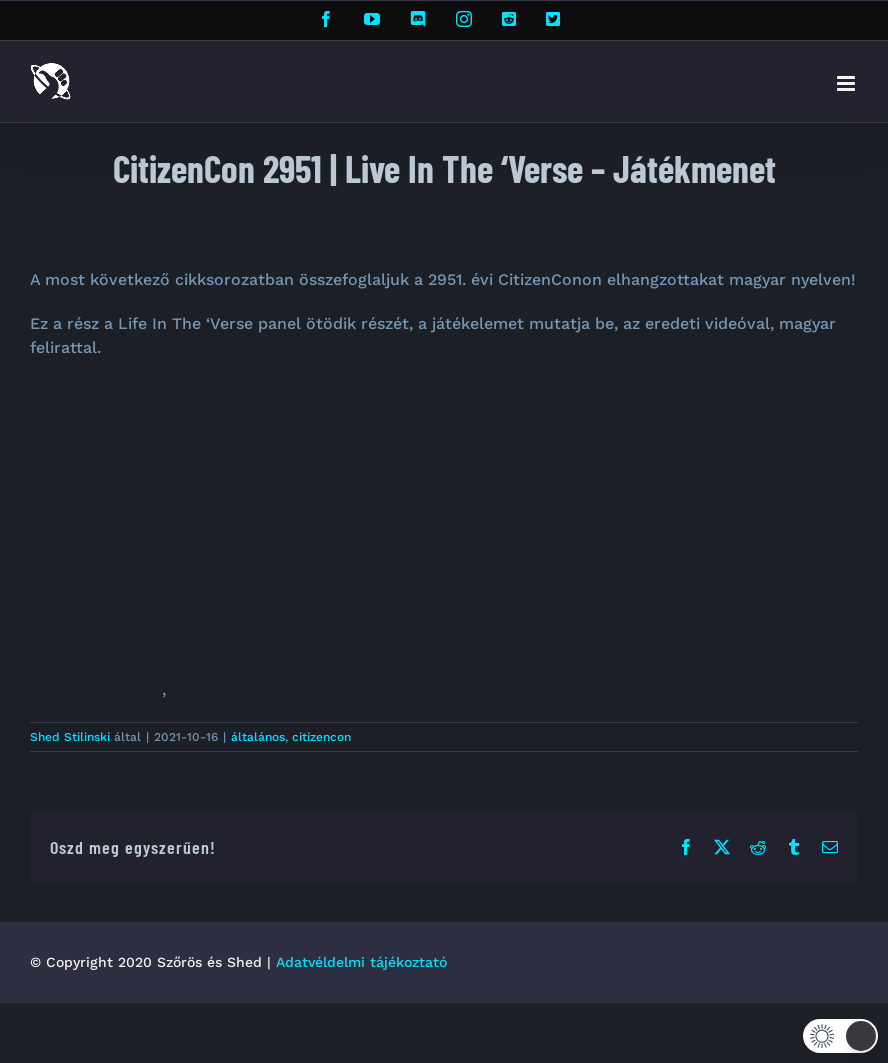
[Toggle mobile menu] (847, 83)
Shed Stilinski (70, 737)
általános (258, 737)
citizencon (321, 737)
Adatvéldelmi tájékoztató (361, 962)
